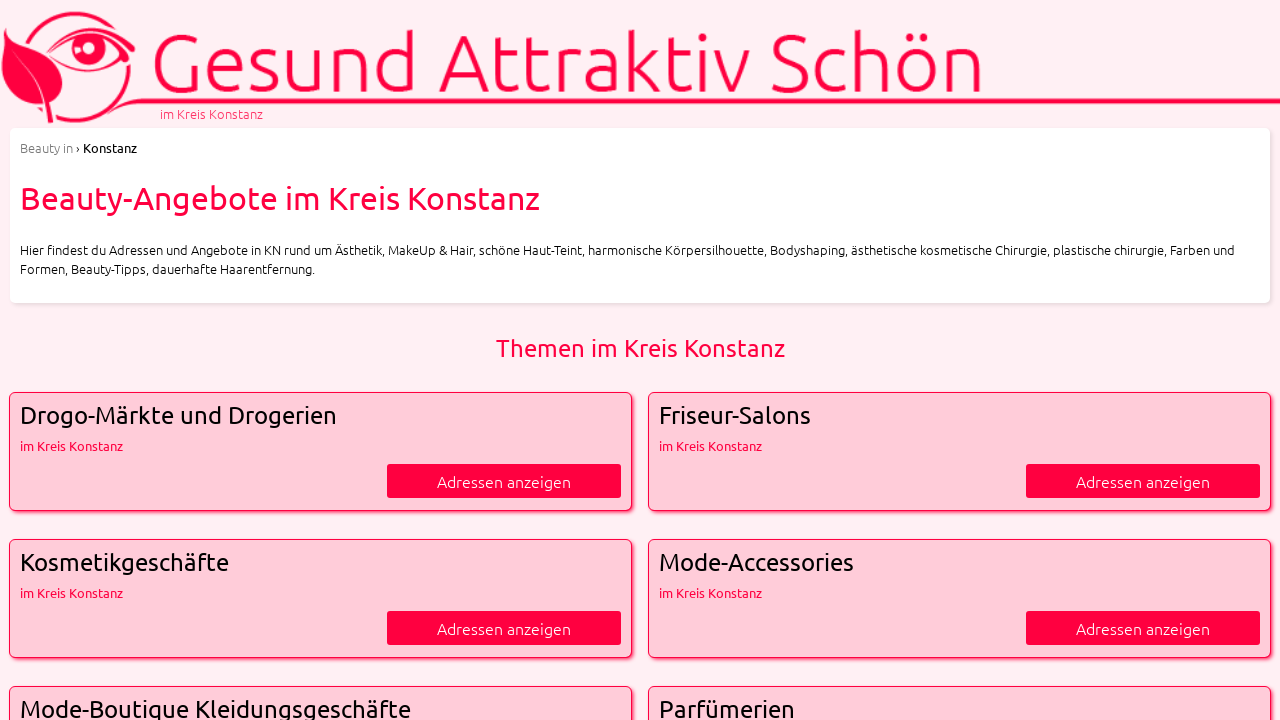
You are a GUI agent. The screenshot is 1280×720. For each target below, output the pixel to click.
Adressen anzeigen (504, 481)
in (46, 147)
